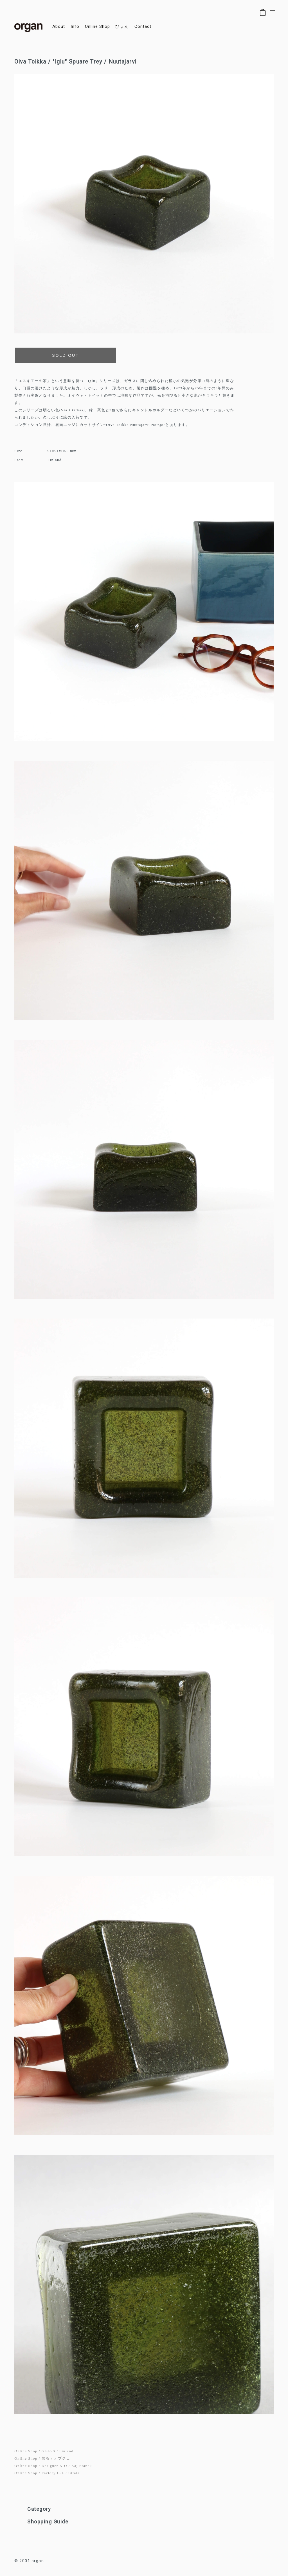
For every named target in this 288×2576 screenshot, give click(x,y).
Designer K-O (54, 2466)
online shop (97, 26)
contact (142, 26)
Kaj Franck (81, 2466)
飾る (46, 2458)
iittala (74, 2473)
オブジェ (62, 2458)
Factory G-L (53, 2473)
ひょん (122, 26)
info (75, 26)
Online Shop (25, 2451)
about (58, 26)
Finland (66, 2451)
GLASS (48, 2451)
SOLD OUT (65, 355)
